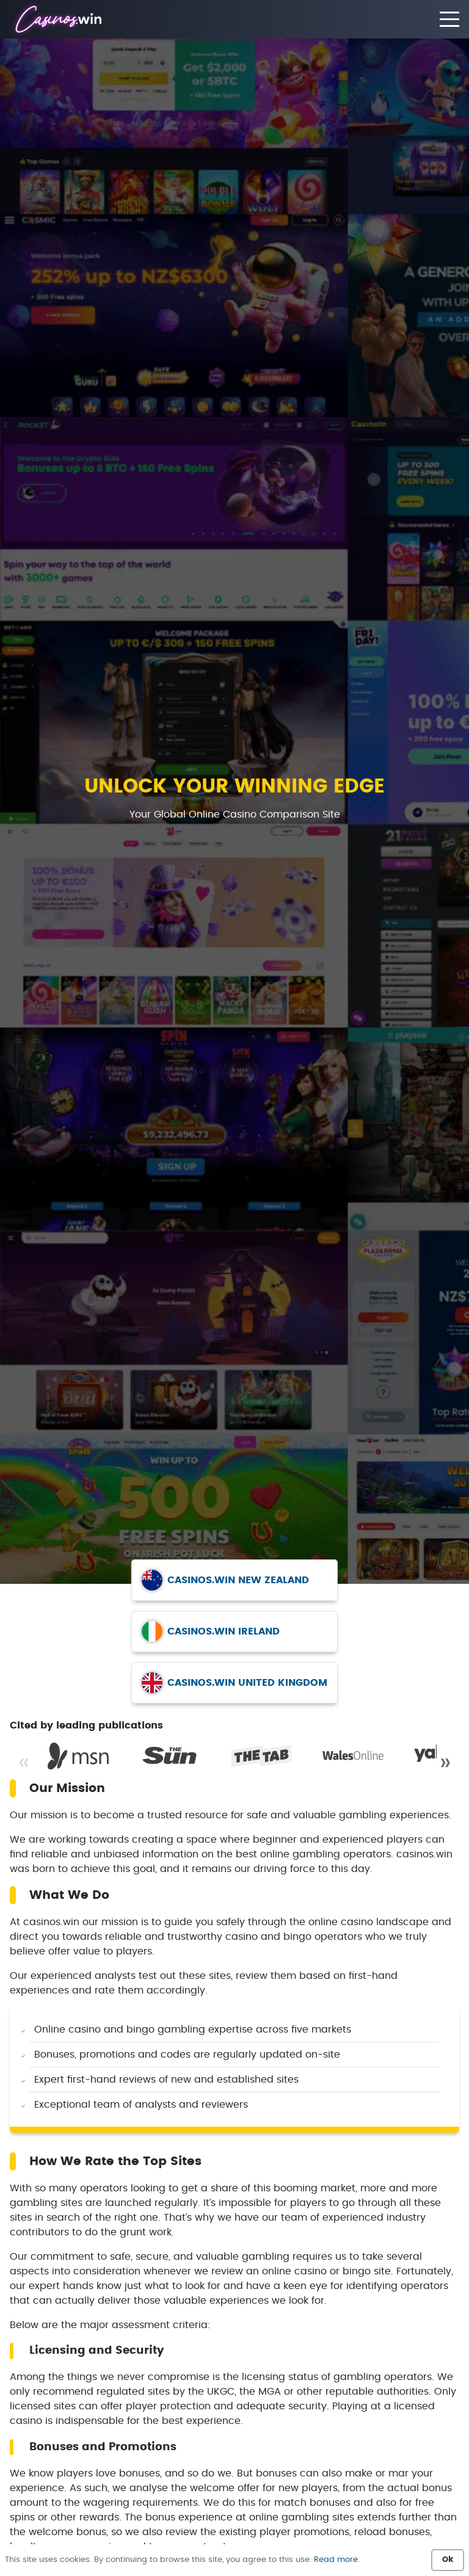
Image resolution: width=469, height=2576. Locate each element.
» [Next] (445, 1763)
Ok (447, 2560)
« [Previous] (23, 1763)
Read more (336, 2560)
